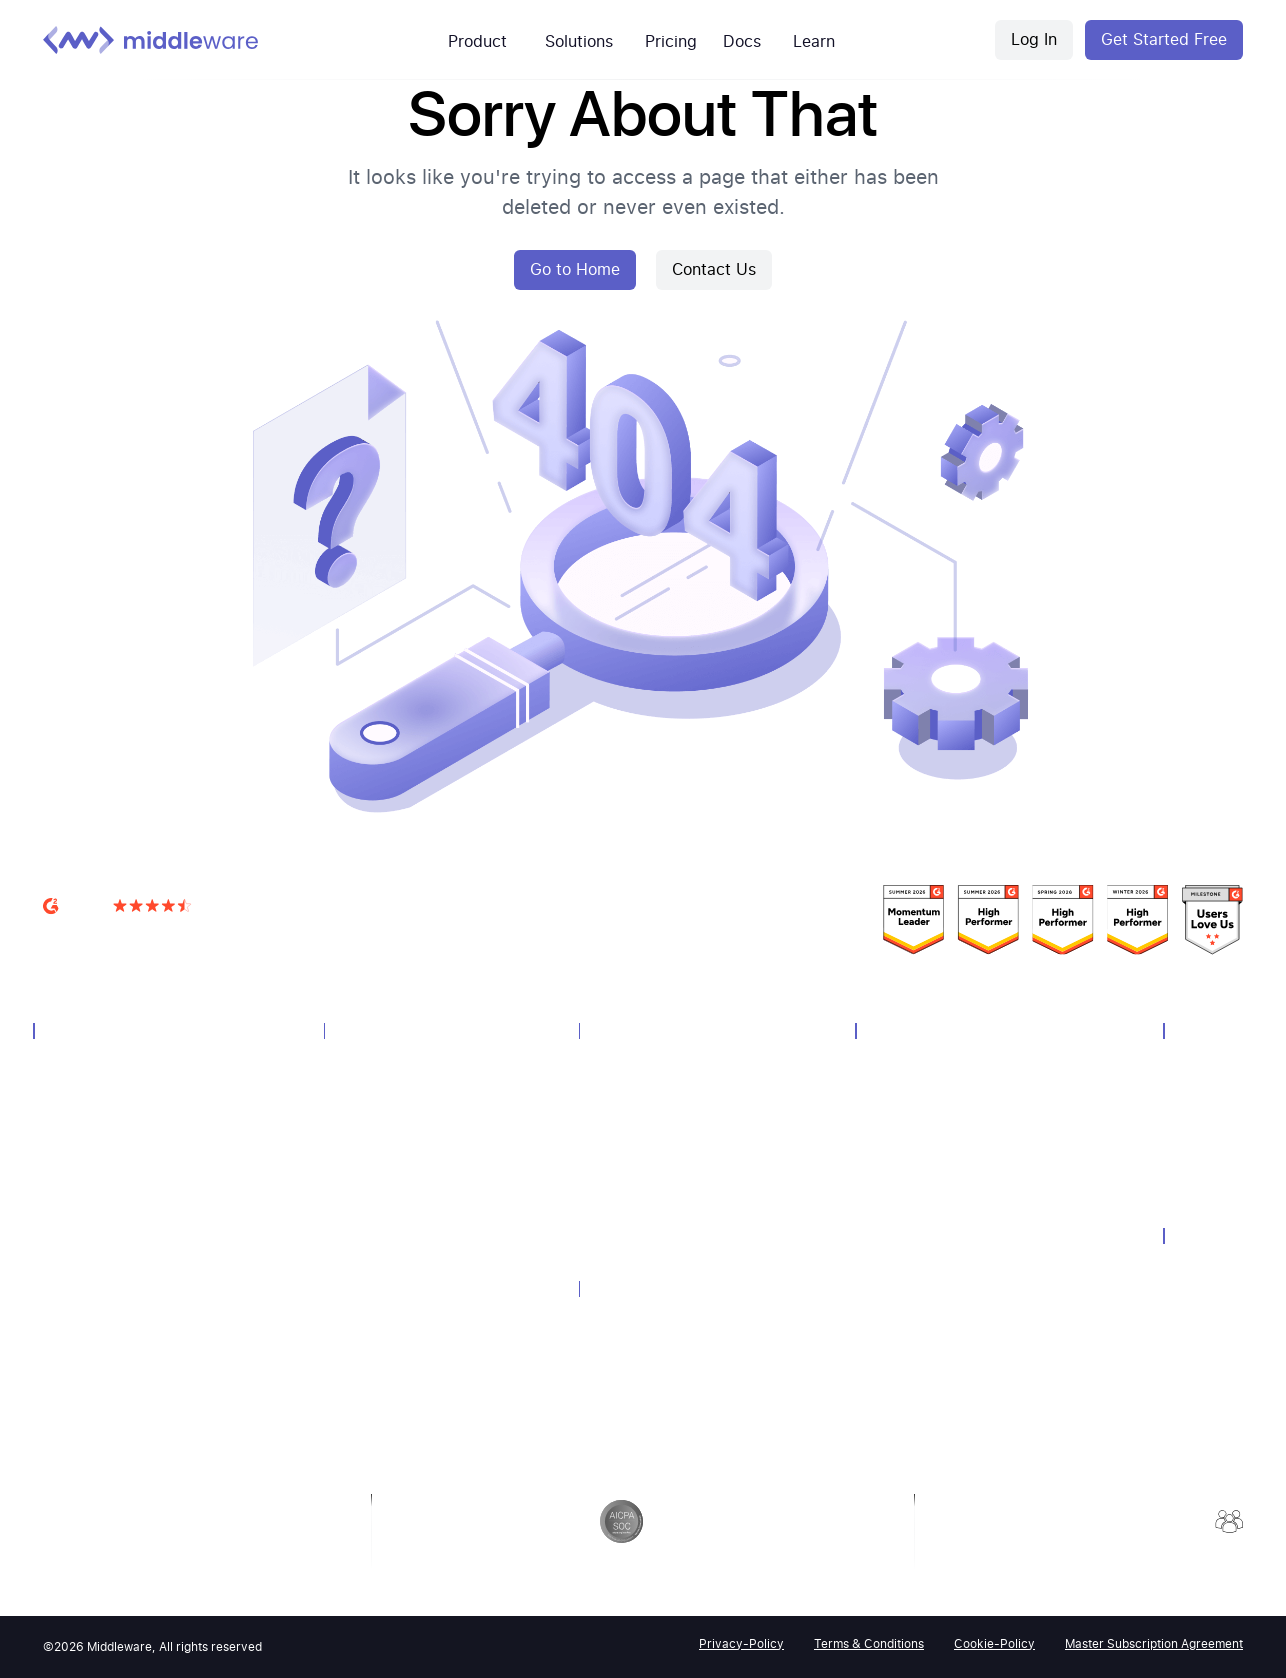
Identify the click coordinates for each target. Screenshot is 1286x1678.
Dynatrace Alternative (655, 1374)
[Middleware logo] (150, 40)
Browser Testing (93, 1382)
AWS (603, 1090)
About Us (1202, 1064)
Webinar (890, 1143)
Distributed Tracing (101, 1196)
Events (886, 1117)
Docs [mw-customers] (742, 41)
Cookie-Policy (994, 1644)
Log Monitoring (90, 1117)
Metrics (65, 1170)
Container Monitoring (108, 1302)
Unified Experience (391, 1090)
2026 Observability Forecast (951, 1408)
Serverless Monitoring (110, 1329)
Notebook (364, 1170)
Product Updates (917, 1355)
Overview (71, 1064)
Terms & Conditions (869, 1644)
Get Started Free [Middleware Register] (1164, 39)
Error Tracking (377, 1302)
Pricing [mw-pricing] (671, 41)
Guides (886, 1276)
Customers (898, 1064)
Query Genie (372, 1355)
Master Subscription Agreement (1154, 1644)
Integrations (371, 1249)
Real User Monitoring (108, 1249)
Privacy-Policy (741, 1644)
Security (1198, 1268)
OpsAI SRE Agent (96, 1408)
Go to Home (575, 269)
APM (57, 1143)
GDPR (1191, 1295)
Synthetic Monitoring (107, 1276)
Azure (607, 1117)
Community (900, 1090)
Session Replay (380, 1276)
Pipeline (357, 1223)
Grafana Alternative (648, 1401)
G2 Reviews (81, 931)
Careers (1196, 1090)
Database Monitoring (107, 1223)
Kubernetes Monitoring (660, 1170)
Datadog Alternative (650, 1321)
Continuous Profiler (394, 1329)
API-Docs (893, 1329)
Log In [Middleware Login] (1034, 39)
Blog (879, 1249)
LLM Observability (97, 1355)
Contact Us (714, 269)
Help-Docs (897, 1302)
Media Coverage (914, 1223)
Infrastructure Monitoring (121, 1090)
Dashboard (367, 1143)
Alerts (352, 1117)
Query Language (384, 1196)
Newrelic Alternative (650, 1348)
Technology (624, 1064)
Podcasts (893, 1382)
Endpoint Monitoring (652, 1196)
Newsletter (898, 1196)
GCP (602, 1143)
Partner (1195, 1117)
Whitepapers (904, 1170)
